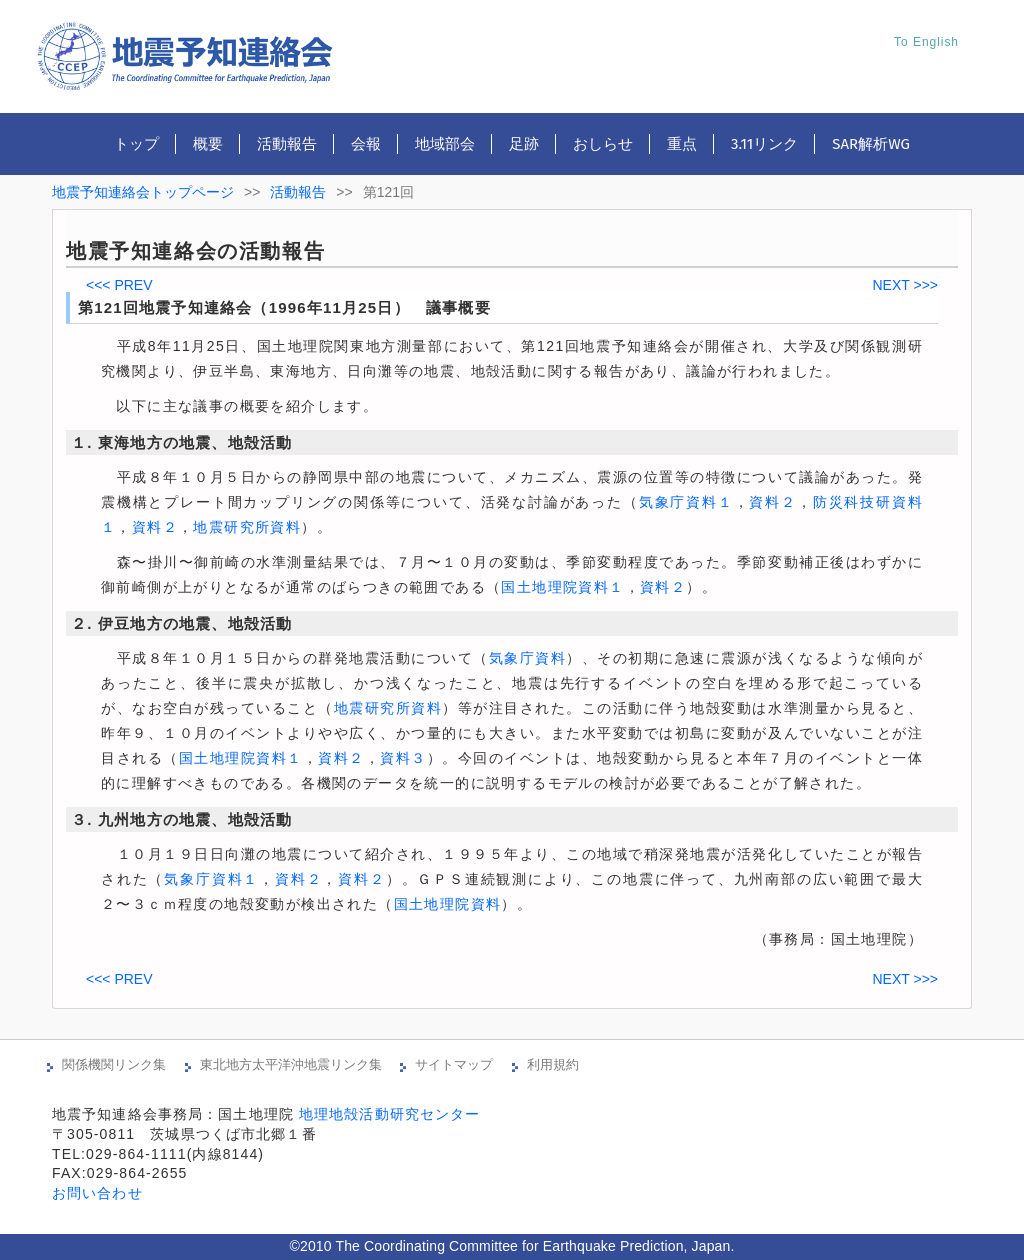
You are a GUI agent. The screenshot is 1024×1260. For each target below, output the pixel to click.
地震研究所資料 (247, 527)
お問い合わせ (97, 1193)
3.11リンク (764, 144)
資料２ (772, 502)
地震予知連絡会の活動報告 (195, 251)
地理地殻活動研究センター (389, 1114)
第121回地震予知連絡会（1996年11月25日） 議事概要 (284, 307)
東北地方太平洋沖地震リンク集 (291, 1064)
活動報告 (287, 144)
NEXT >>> (905, 285)
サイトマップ (454, 1064)
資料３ (403, 758)
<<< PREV (119, 285)
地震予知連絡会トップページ (143, 192)
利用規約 (553, 1064)
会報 (366, 144)
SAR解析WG (871, 144)
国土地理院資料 (448, 904)
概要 (208, 144)
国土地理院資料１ (562, 587)
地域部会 (445, 144)
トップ (136, 144)
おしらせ (603, 144)
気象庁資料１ (686, 502)
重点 (682, 144)
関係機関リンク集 (114, 1064)
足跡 (524, 144)
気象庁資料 (528, 658)
